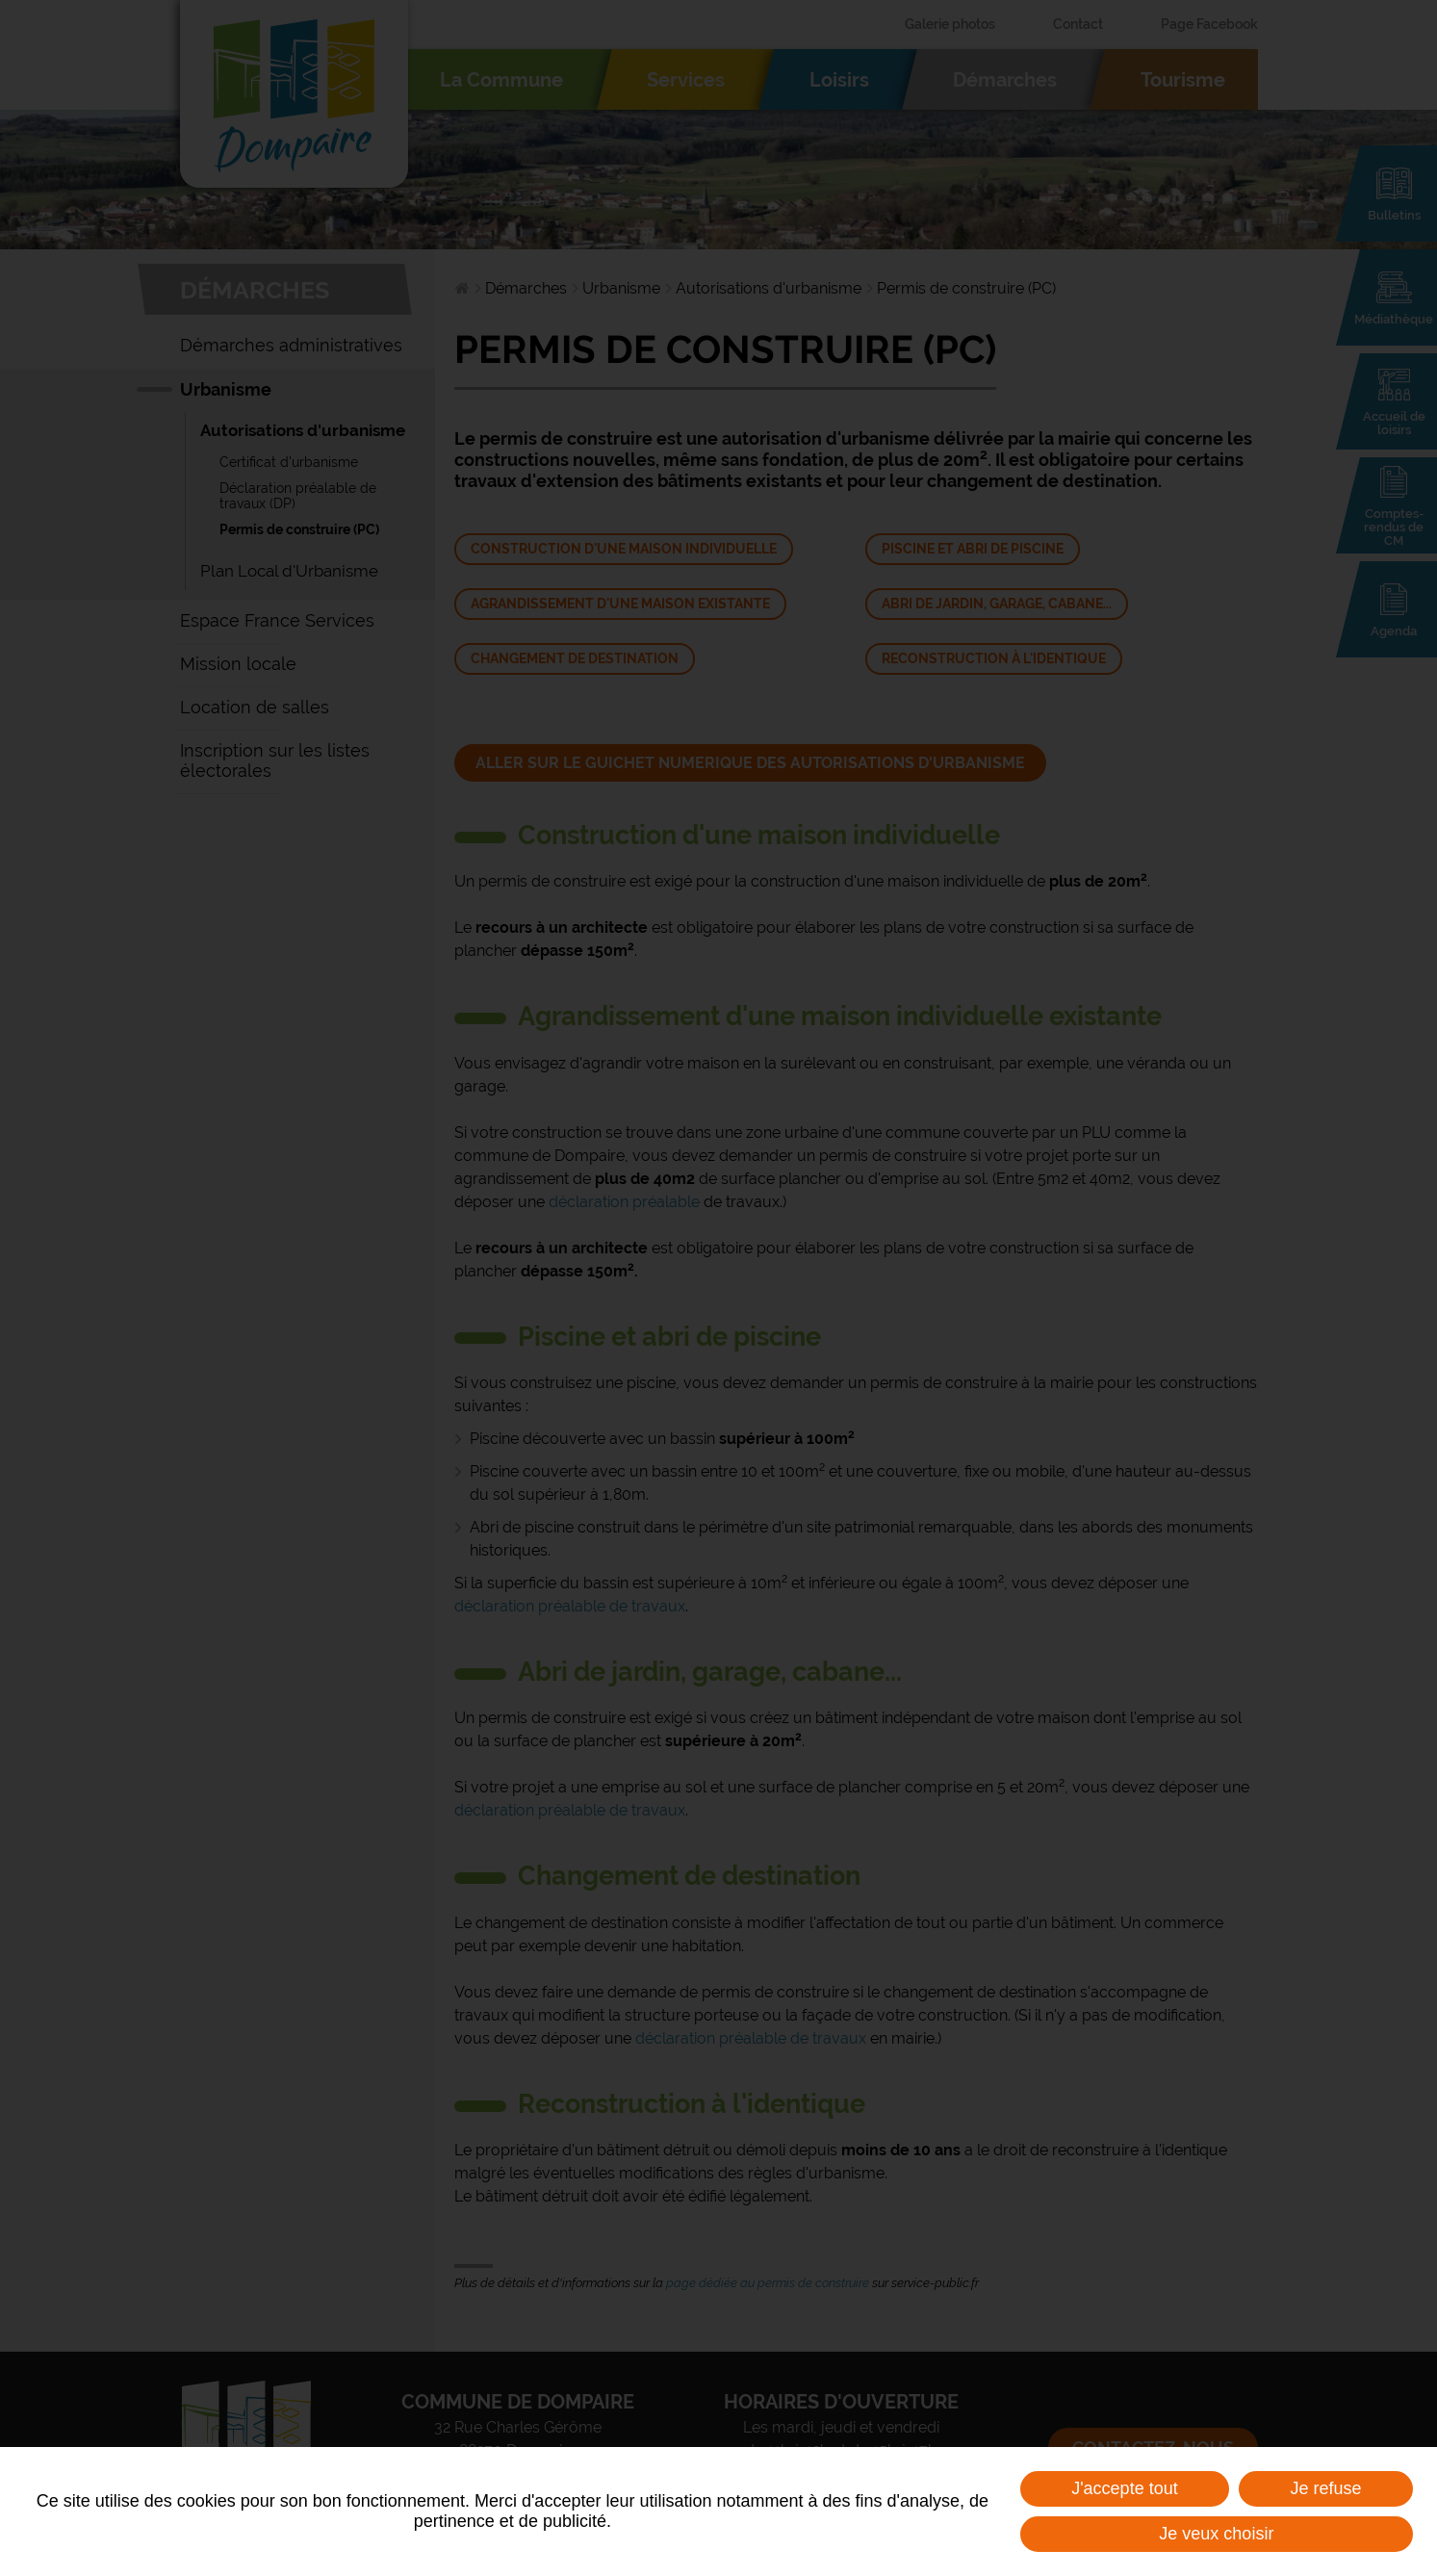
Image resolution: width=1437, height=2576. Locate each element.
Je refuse (1326, 2488)
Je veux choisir (1216, 2533)
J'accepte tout (1124, 2488)
